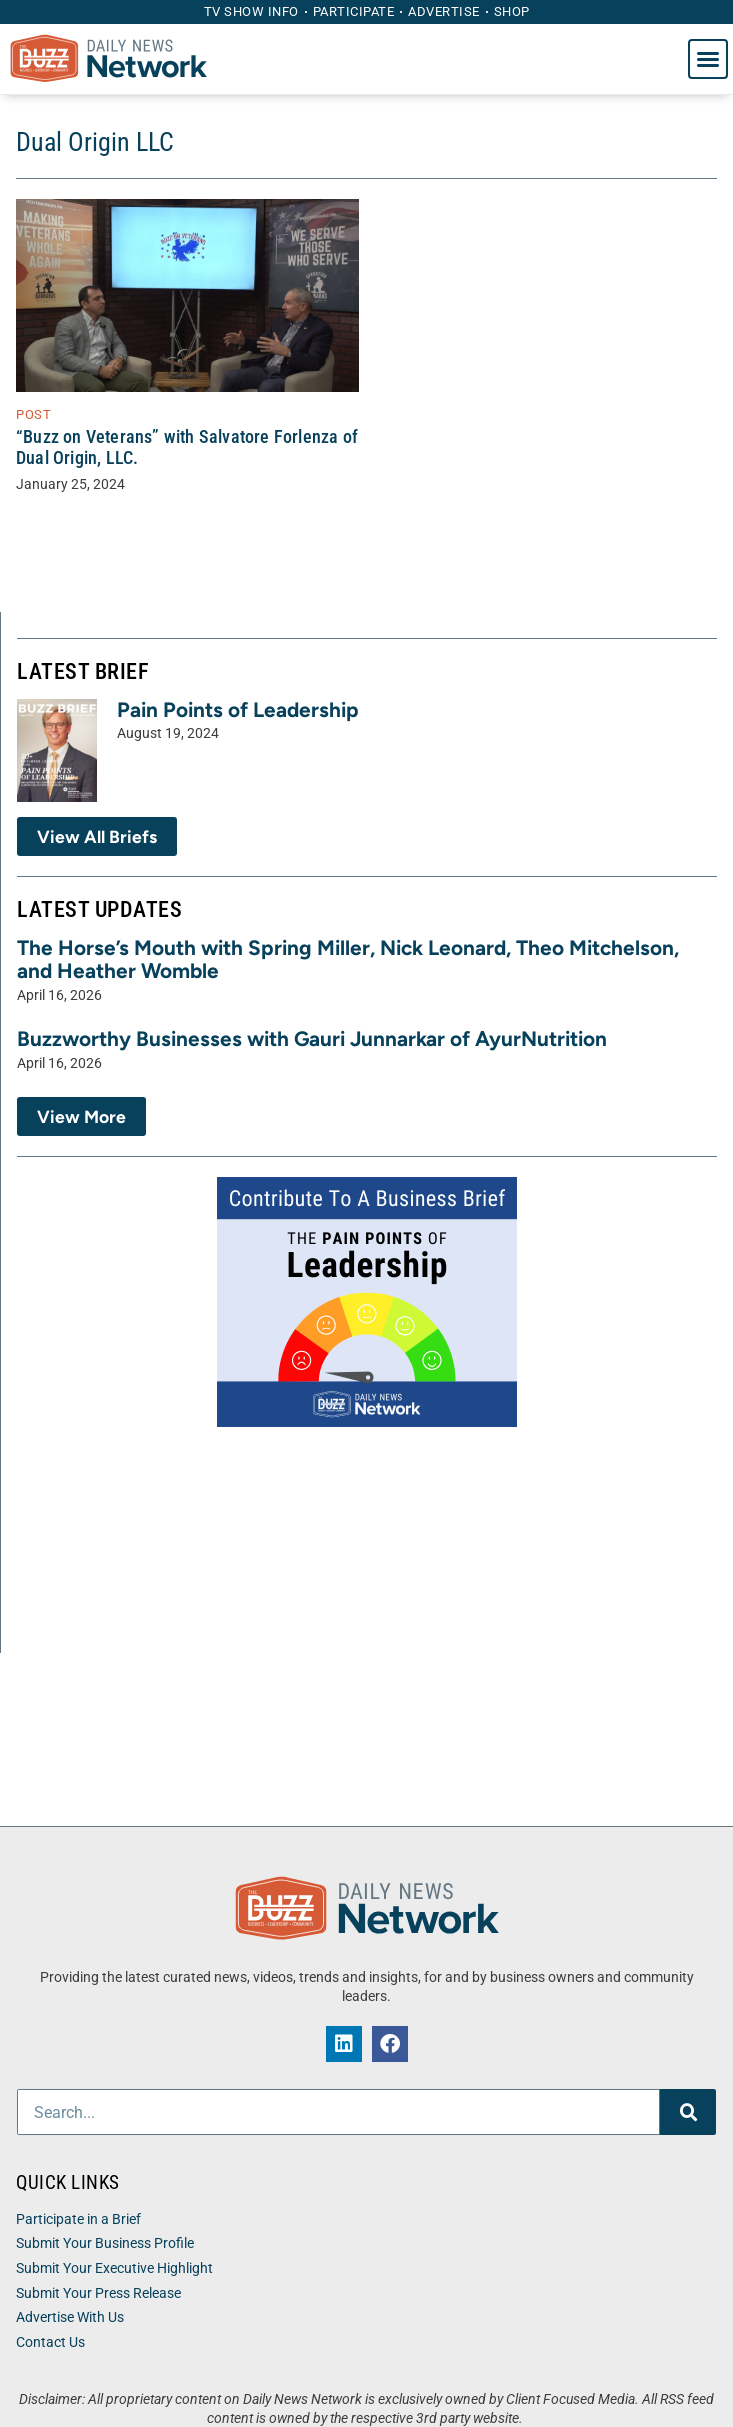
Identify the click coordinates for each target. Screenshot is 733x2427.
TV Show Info (251, 11)
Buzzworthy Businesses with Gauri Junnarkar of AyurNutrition (312, 1038)
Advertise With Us (70, 2317)
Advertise (444, 11)
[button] (708, 59)
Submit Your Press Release (98, 2293)
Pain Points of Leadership (238, 709)
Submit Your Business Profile (105, 2243)
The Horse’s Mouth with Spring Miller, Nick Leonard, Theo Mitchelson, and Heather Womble (348, 959)
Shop (512, 11)
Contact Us (50, 2342)
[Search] (688, 2112)
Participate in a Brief (78, 2219)
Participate (354, 11)
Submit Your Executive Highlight (114, 2268)
